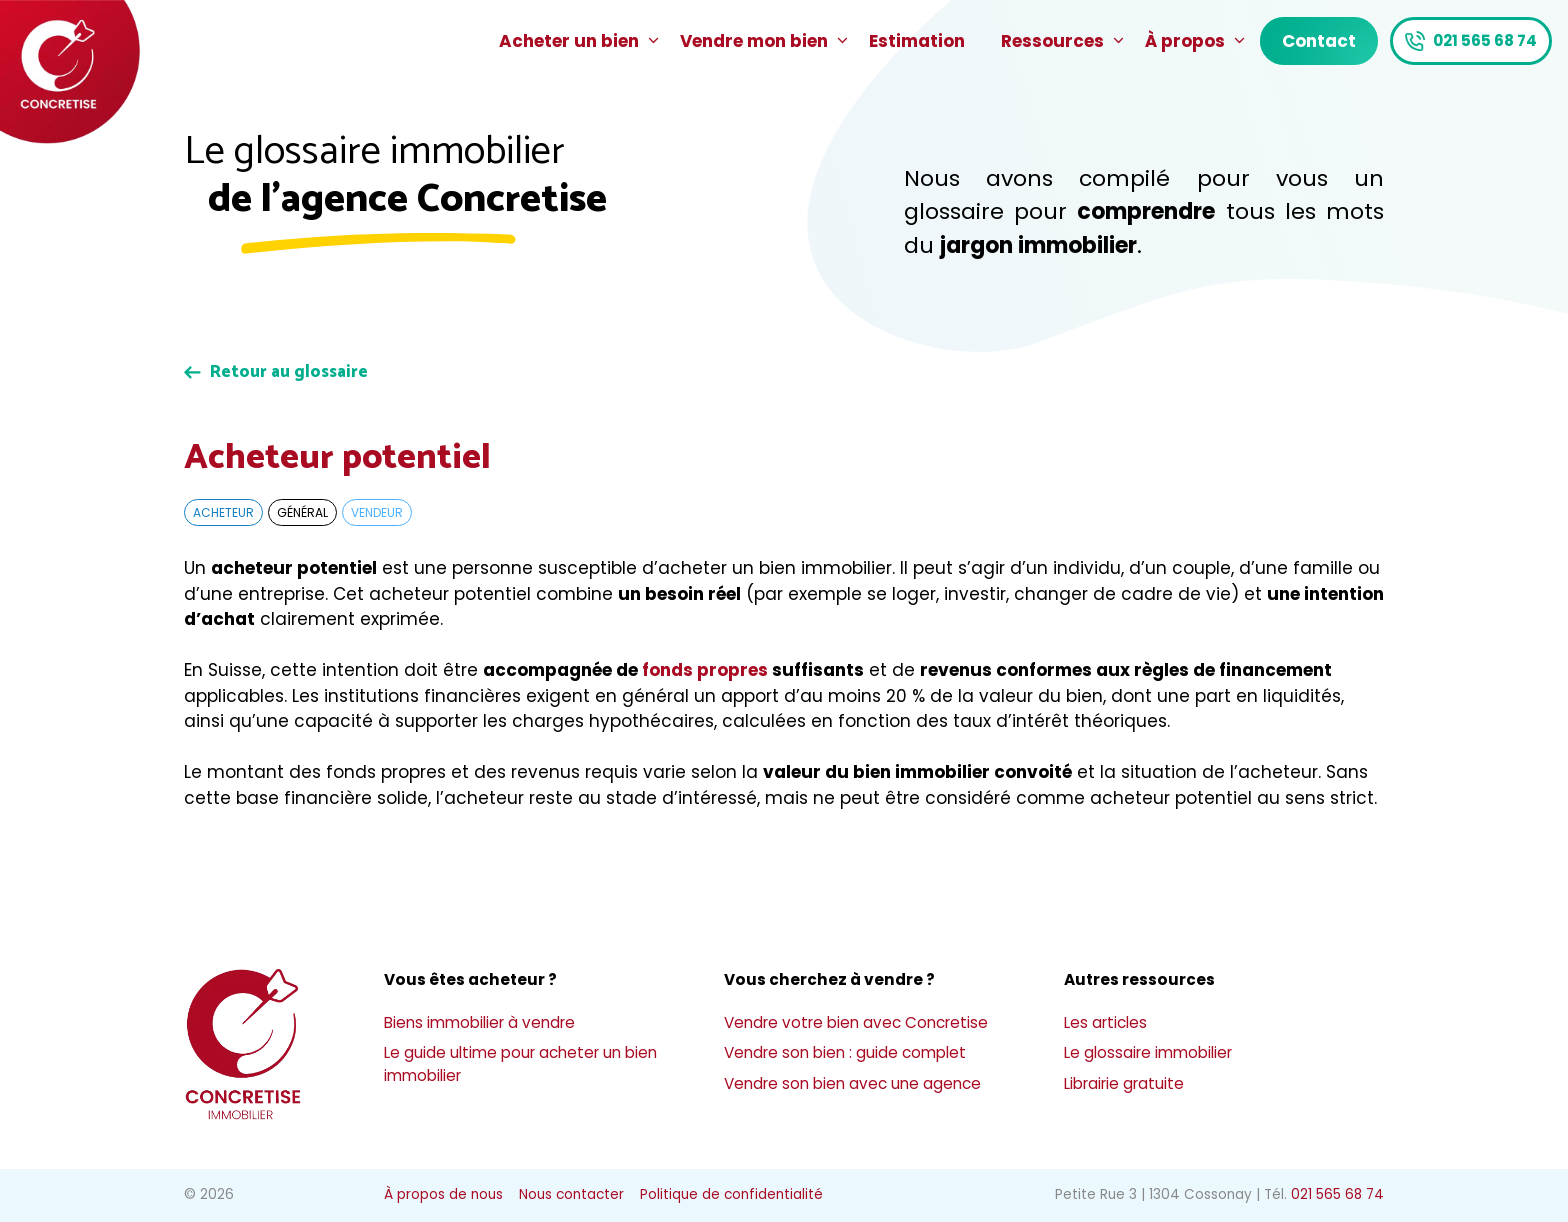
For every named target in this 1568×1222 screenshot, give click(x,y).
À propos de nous (443, 1194)
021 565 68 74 (1485, 40)
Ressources (1064, 41)
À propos (1196, 41)
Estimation (917, 41)
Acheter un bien (580, 41)
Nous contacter (571, 1194)
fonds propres (705, 670)
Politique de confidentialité (731, 1194)
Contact (1319, 41)
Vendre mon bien (765, 41)
